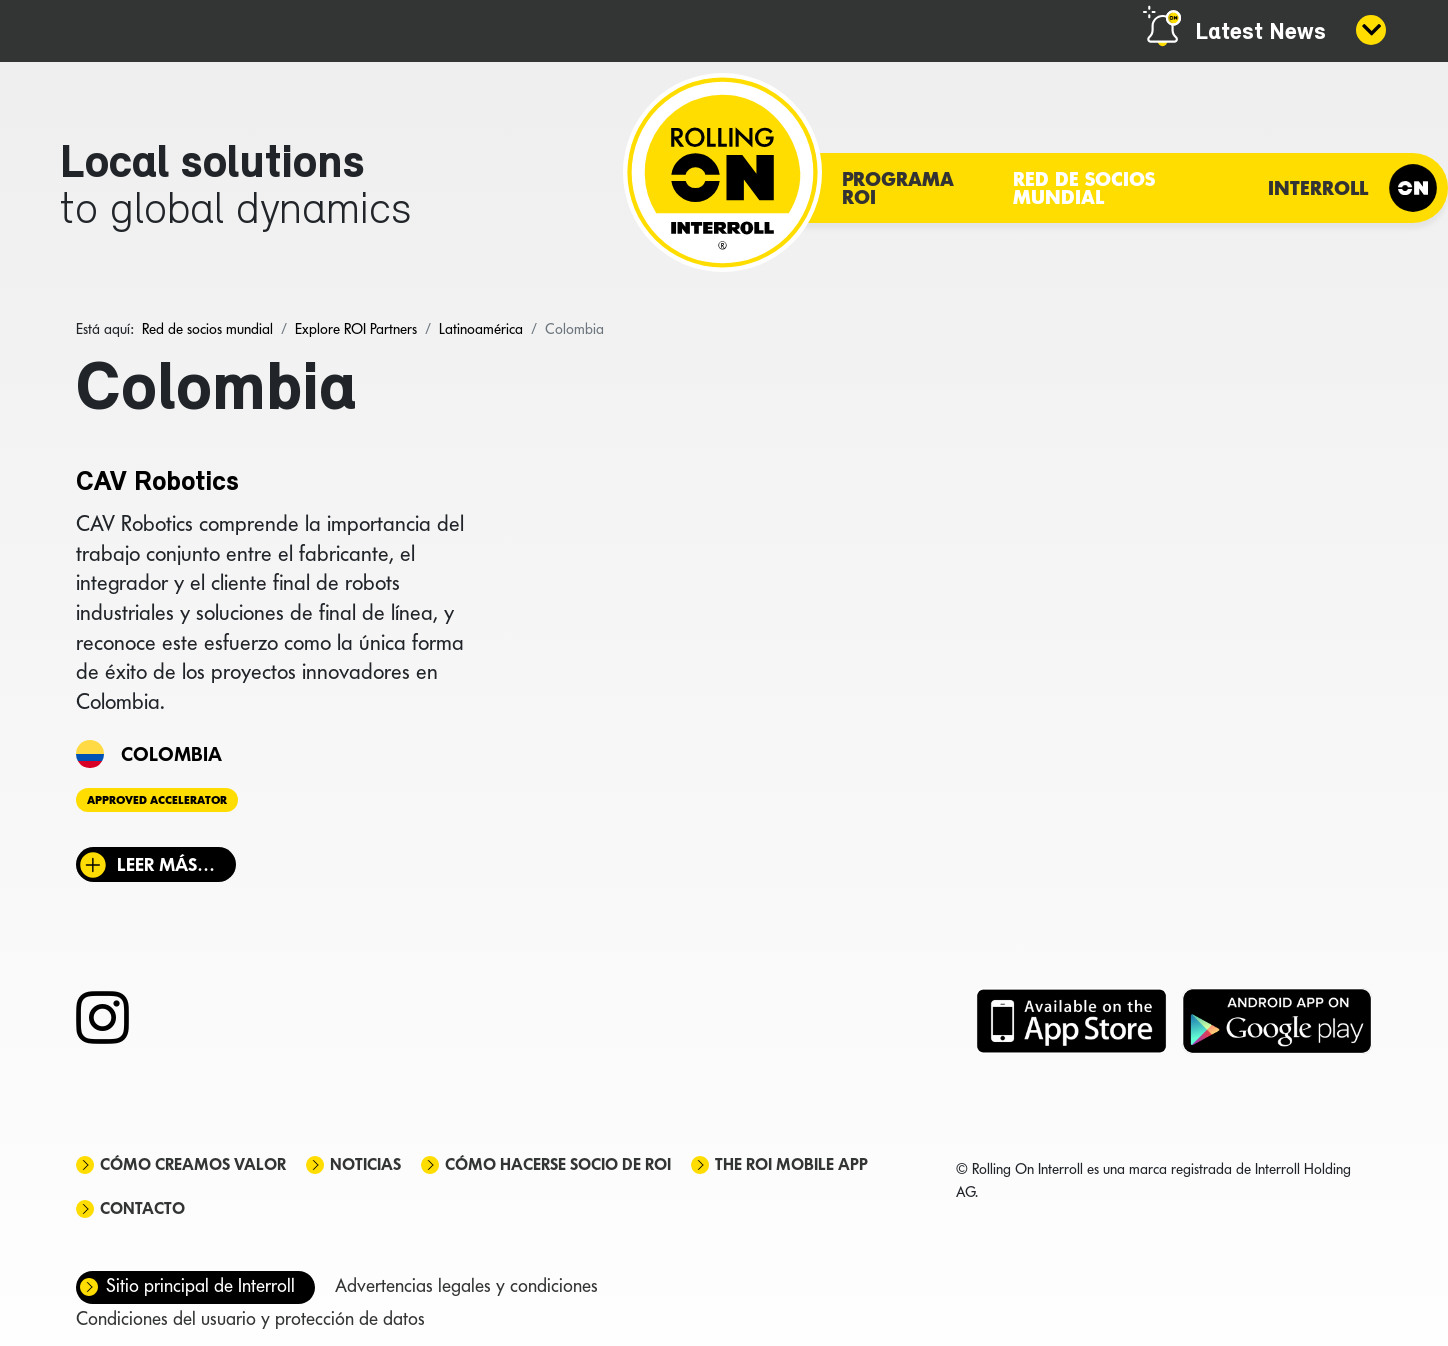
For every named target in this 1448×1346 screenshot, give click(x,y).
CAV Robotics (157, 483)
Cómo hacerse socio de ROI (558, 1164)
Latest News (1260, 33)
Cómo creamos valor (193, 1164)
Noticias (365, 1164)
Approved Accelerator (157, 800)
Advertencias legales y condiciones (466, 1285)
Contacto (142, 1208)
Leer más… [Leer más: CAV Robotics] (166, 864)
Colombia (171, 754)
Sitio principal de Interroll (200, 1285)
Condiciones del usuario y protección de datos (250, 1318)
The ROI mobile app (791, 1164)
